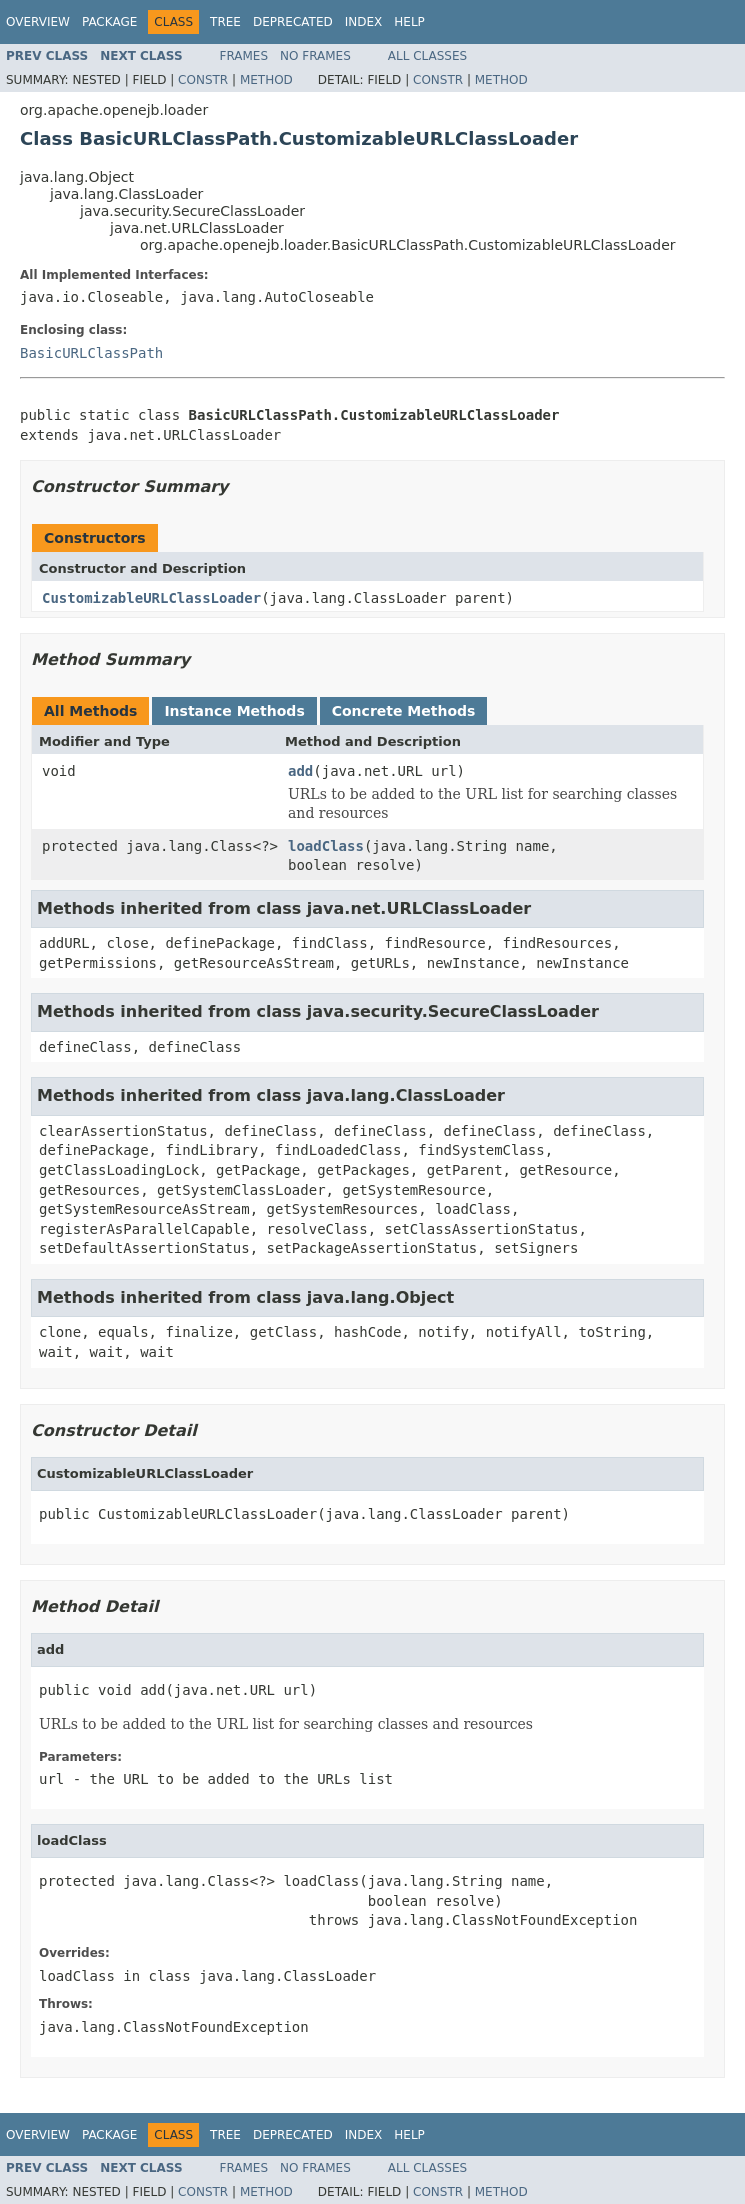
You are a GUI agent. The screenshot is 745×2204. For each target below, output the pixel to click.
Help (409, 22)
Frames (244, 56)
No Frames (315, 56)
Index (364, 22)
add (300, 771)
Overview (38, 22)
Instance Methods (234, 711)
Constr (203, 80)
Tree (225, 22)
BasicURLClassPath (91, 353)
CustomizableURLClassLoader (151, 598)
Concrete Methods (404, 711)
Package (109, 22)
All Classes (427, 56)
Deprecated (293, 22)
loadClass (326, 846)
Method (266, 80)
